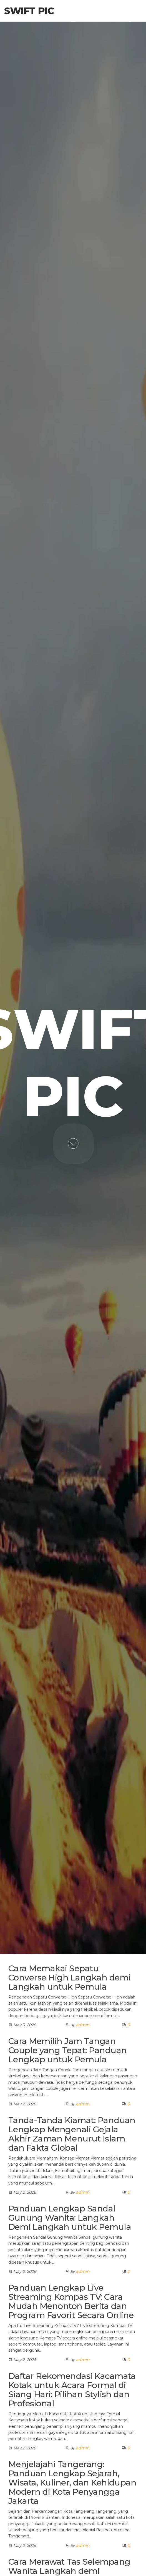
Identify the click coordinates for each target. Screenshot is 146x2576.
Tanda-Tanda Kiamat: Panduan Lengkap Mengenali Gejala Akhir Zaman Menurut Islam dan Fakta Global (71, 2134)
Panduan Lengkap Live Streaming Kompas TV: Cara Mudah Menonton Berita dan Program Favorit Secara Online (71, 2301)
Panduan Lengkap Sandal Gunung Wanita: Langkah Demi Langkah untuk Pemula (69, 2217)
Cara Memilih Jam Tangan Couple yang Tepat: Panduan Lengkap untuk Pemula (67, 2050)
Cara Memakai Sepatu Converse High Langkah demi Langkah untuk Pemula (69, 1977)
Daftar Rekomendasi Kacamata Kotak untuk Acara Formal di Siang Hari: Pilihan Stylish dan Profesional (72, 2390)
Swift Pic (29, 11)
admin (82, 2024)
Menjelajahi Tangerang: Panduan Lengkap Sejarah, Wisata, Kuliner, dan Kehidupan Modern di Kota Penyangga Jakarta (72, 2482)
